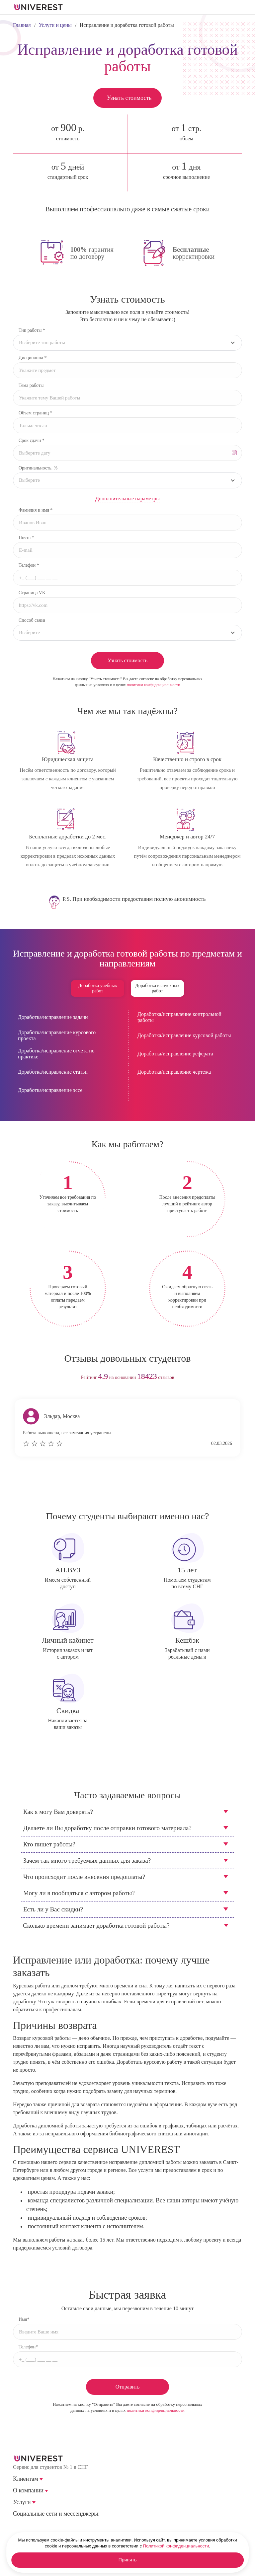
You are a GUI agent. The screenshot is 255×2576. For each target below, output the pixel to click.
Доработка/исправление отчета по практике (56, 1053)
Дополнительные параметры (127, 498)
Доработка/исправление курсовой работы (184, 1035)
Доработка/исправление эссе (50, 1090)
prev (115, 1487)
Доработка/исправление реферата (175, 1053)
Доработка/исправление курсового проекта (57, 1035)
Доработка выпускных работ (157, 988)
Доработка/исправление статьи (53, 1072)
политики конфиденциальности (153, 684)
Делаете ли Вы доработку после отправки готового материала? (107, 1828)
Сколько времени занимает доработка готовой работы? (96, 1925)
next (140, 1487)
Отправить (128, 2387)
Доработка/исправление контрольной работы (179, 1017)
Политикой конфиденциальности (176, 2545)
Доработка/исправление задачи (53, 1017)
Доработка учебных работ (97, 988)
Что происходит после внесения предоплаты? (84, 1876)
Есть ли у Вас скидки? (53, 1909)
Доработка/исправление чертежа (174, 1072)
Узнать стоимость (129, 98)
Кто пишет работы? (49, 1844)
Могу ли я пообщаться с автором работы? (79, 1893)
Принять (128, 2560)
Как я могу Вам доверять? (58, 1811)
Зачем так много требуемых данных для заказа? (87, 1860)
